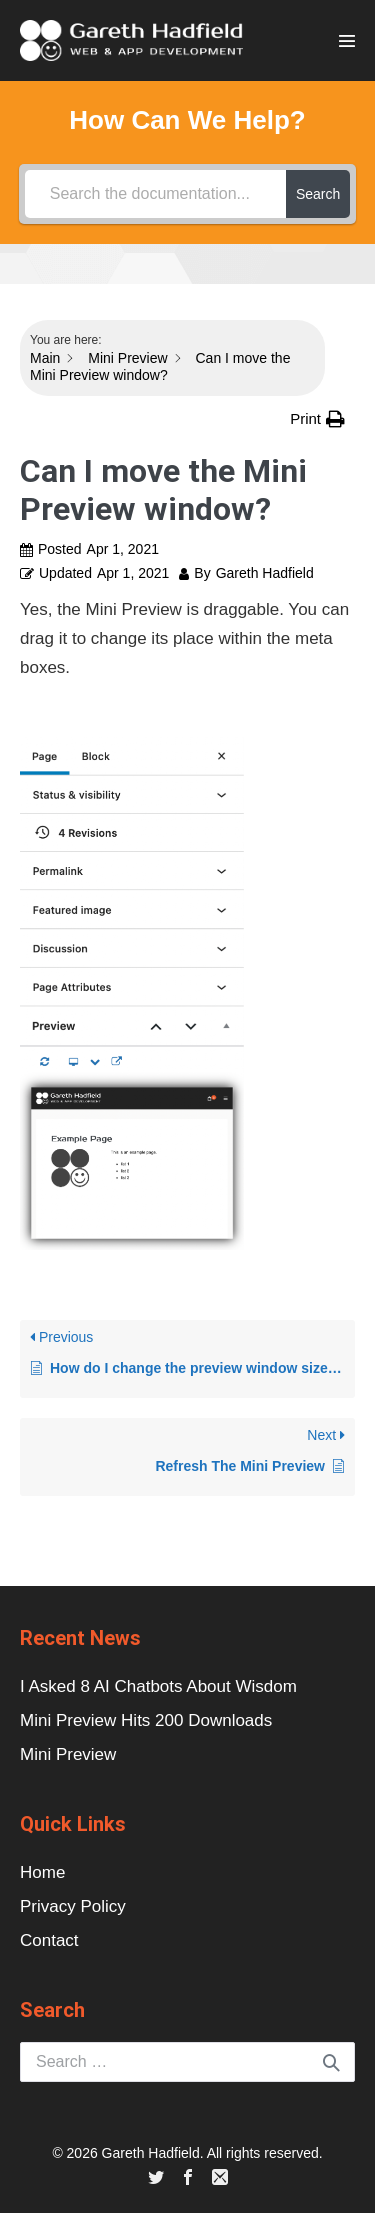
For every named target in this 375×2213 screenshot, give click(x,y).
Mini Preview (68, 1754)
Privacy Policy (73, 1906)
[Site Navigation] (347, 41)
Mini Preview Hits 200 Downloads (146, 1720)
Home (42, 1872)
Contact (49, 1940)
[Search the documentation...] (155, 194)
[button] (317, 419)
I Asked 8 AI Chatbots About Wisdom (158, 1686)
